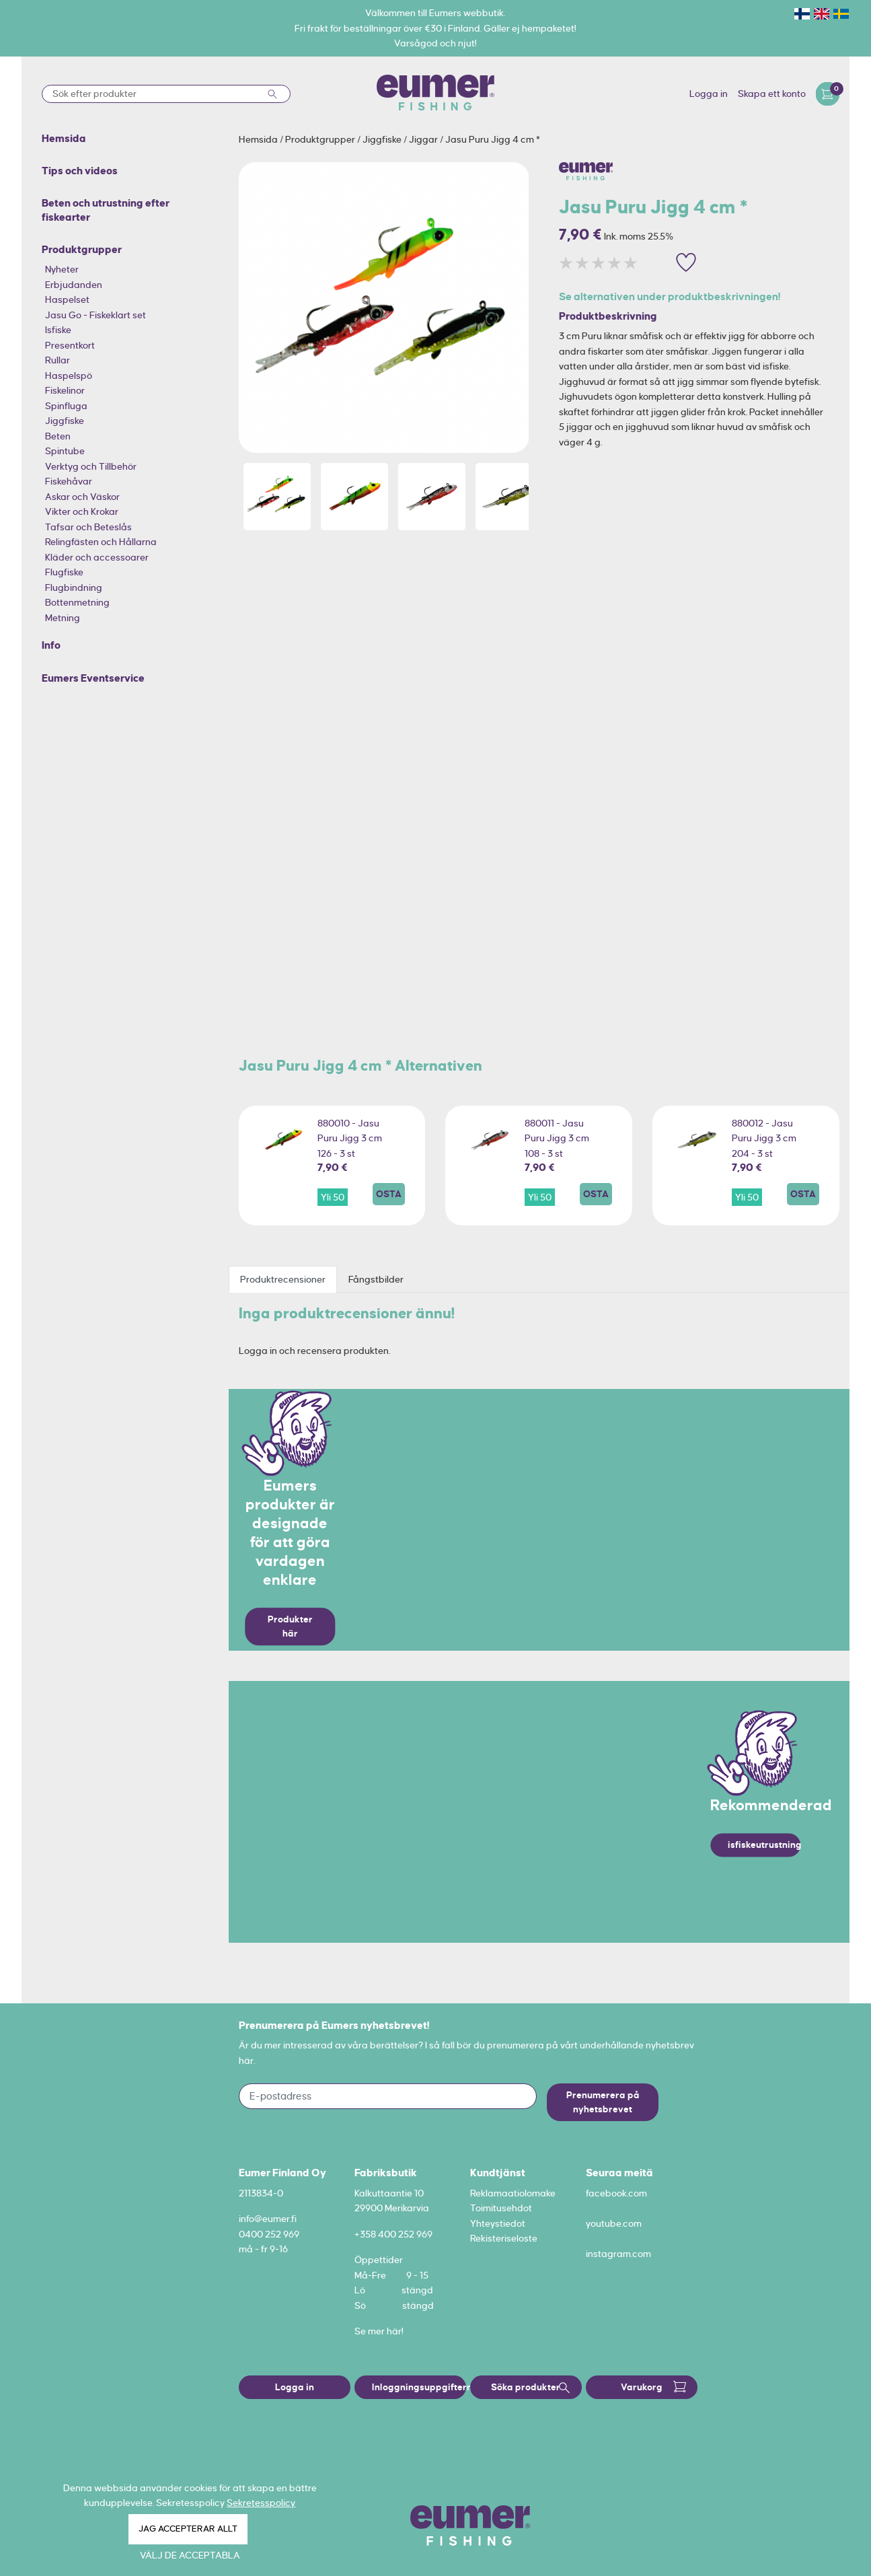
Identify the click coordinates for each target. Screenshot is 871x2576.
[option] (384, 307)
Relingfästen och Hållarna (101, 541)
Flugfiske (64, 572)
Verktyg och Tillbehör (91, 466)
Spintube (65, 450)
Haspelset (67, 299)
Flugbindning (73, 587)
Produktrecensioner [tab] (283, 1279)
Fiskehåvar (68, 481)
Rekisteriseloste (503, 2238)
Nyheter (62, 269)
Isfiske (58, 329)
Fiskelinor (65, 390)
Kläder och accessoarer (97, 557)
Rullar (57, 360)
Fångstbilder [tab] (376, 1279)
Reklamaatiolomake (513, 2193)
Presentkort (70, 345)
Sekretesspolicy (261, 2502)
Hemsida (259, 139)
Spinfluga (66, 405)
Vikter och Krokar (81, 511)
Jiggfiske (64, 420)
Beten (58, 436)
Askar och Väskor (82, 496)
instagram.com (618, 2253)
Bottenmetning (77, 602)
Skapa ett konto (772, 93)
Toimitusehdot (501, 2208)
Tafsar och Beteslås (88, 527)
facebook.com (616, 2193)
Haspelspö (68, 375)
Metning (62, 617)
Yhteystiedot (497, 2223)
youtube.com (614, 2223)
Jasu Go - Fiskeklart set (95, 315)
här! (395, 2331)
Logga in (708, 93)
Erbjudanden (73, 284)
